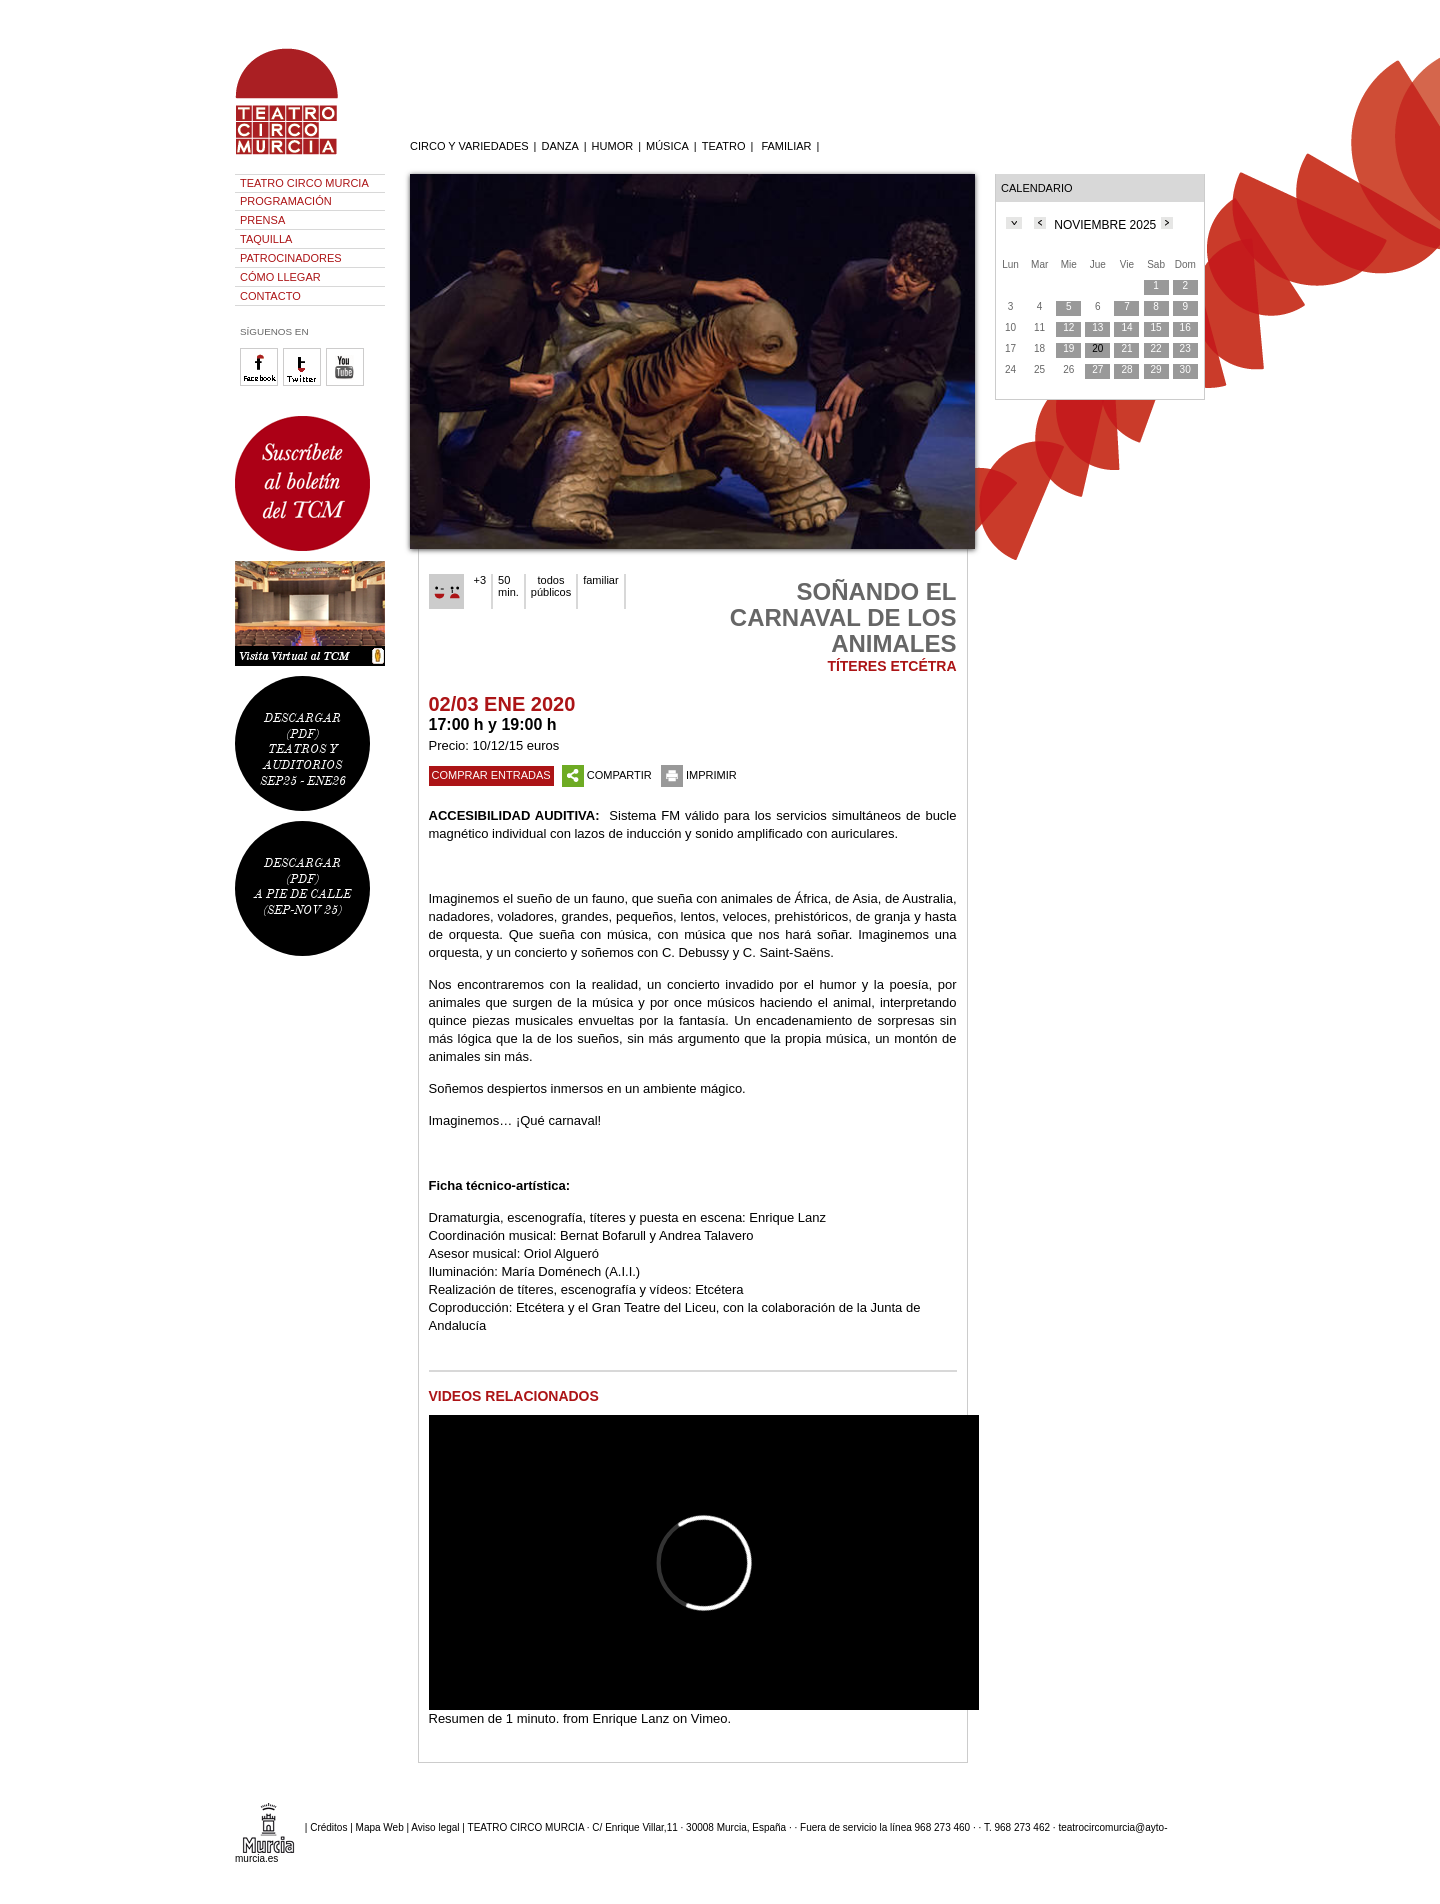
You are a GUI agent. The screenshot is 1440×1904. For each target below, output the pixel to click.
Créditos (328, 1827)
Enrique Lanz (631, 1718)
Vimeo (709, 1718)
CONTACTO (270, 296)
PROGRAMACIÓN (286, 201)
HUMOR (613, 146)
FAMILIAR (786, 146)
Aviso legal (435, 1827)
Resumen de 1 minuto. (494, 1718)
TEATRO (724, 146)
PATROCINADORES (291, 258)
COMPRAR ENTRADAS (491, 775)
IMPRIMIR (699, 775)
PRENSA (262, 220)
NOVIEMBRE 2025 (1105, 225)
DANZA (559, 146)
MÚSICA (667, 146)
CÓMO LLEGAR (280, 277)
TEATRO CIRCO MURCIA (304, 183)
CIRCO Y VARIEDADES (469, 146)
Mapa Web (380, 1827)
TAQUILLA (266, 239)
